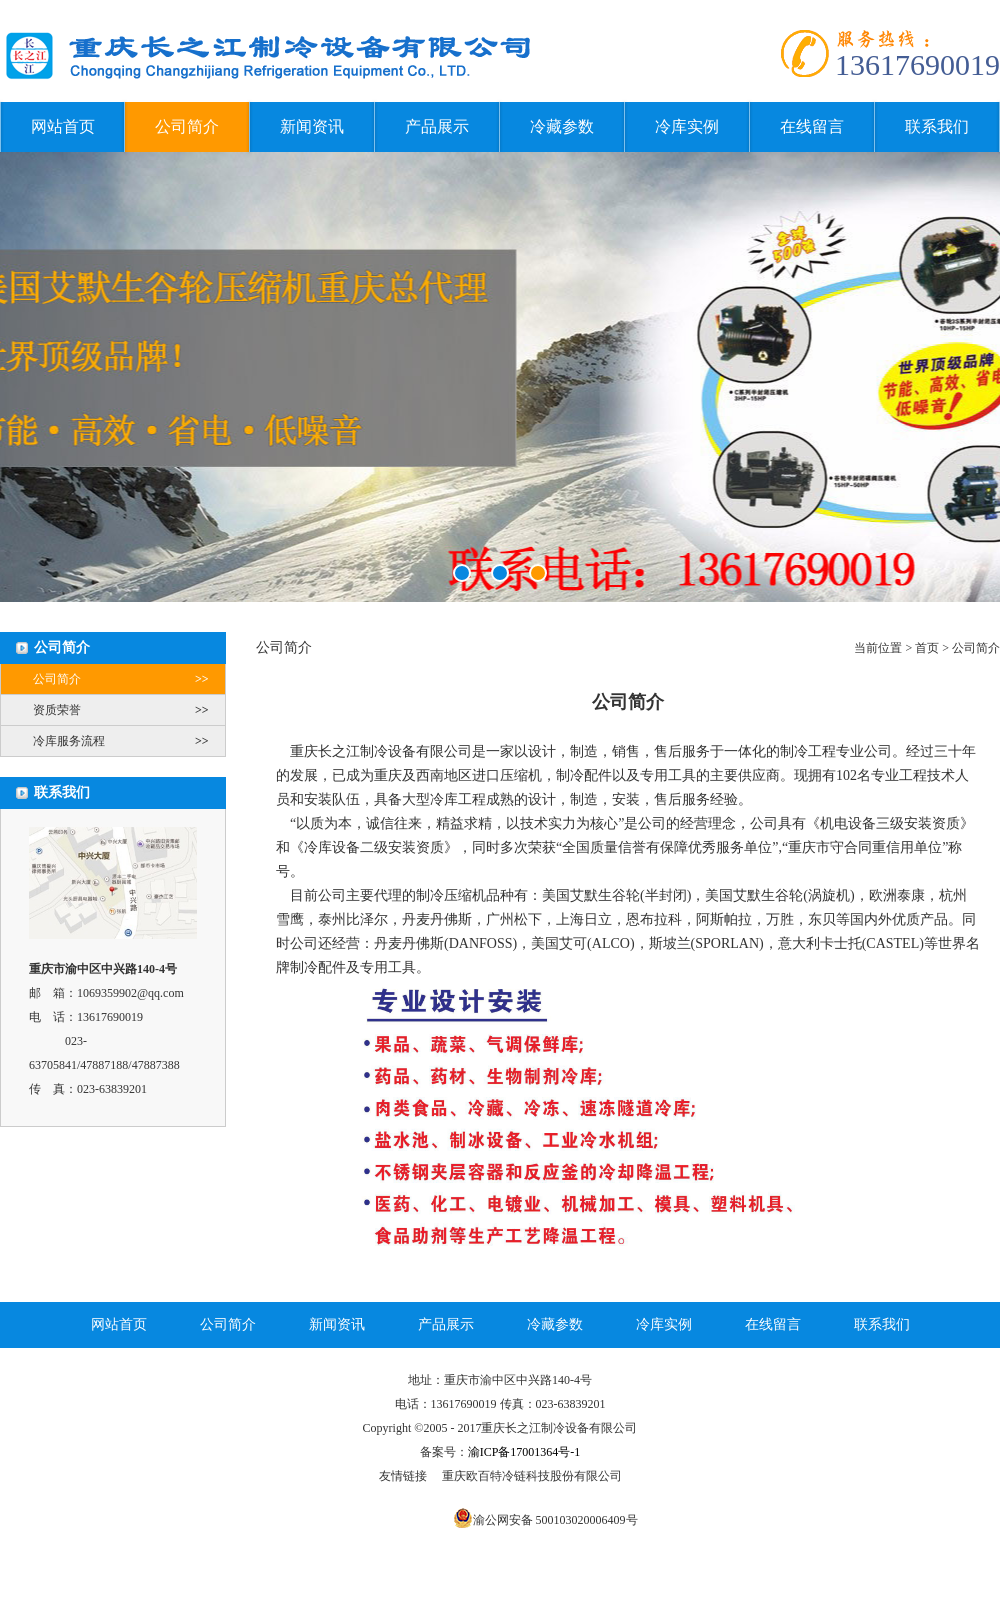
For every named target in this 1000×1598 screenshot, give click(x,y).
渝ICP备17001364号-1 (524, 1452)
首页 (927, 648)
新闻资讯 (312, 126)
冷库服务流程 (129, 741)
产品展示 (437, 126)
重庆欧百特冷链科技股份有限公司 (532, 1476)
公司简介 (187, 126)
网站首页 (63, 126)
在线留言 (812, 126)
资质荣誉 (129, 710)
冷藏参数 (562, 126)
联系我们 (937, 126)
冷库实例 (687, 126)
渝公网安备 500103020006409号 (555, 1520)
